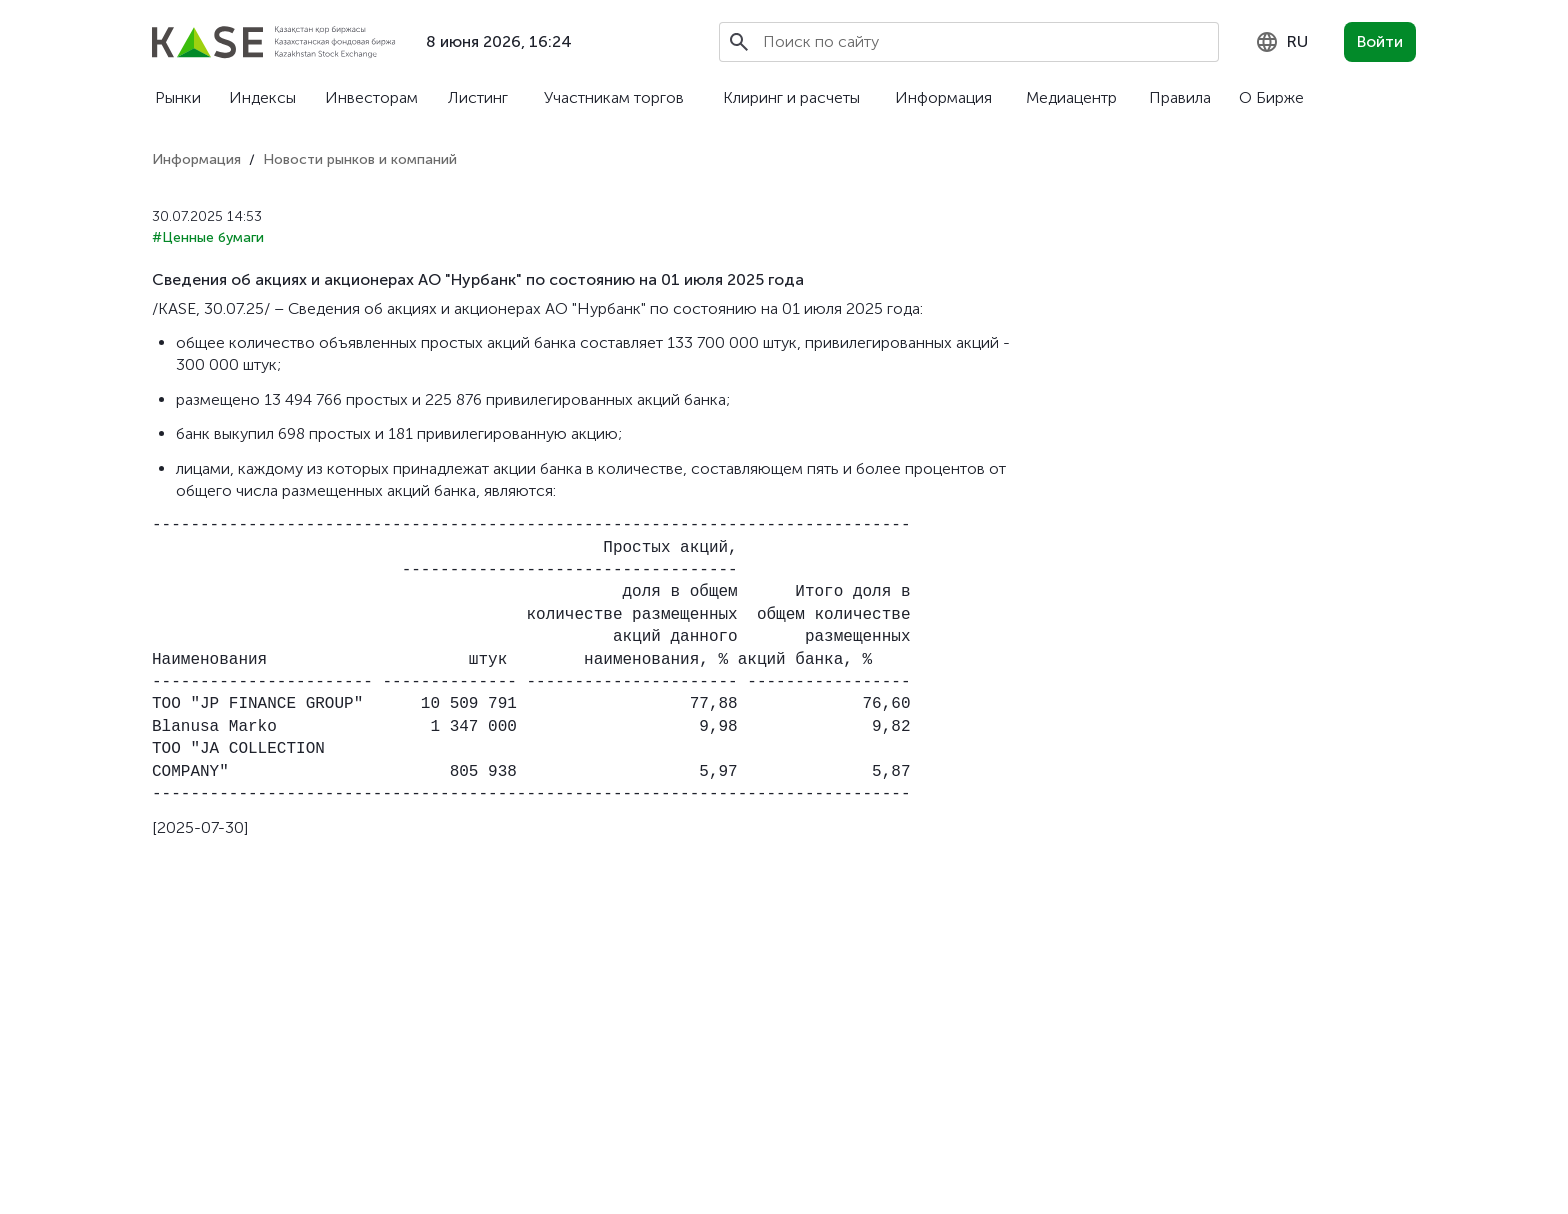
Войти (1380, 41)
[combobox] (1281, 42)
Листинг (478, 97)
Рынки (178, 97)
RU (1281, 42)
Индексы (262, 97)
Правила (1180, 97)
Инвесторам (371, 97)
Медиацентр (1071, 97)
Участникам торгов (614, 97)
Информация (943, 97)
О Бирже (1271, 97)
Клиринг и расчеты (791, 97)
